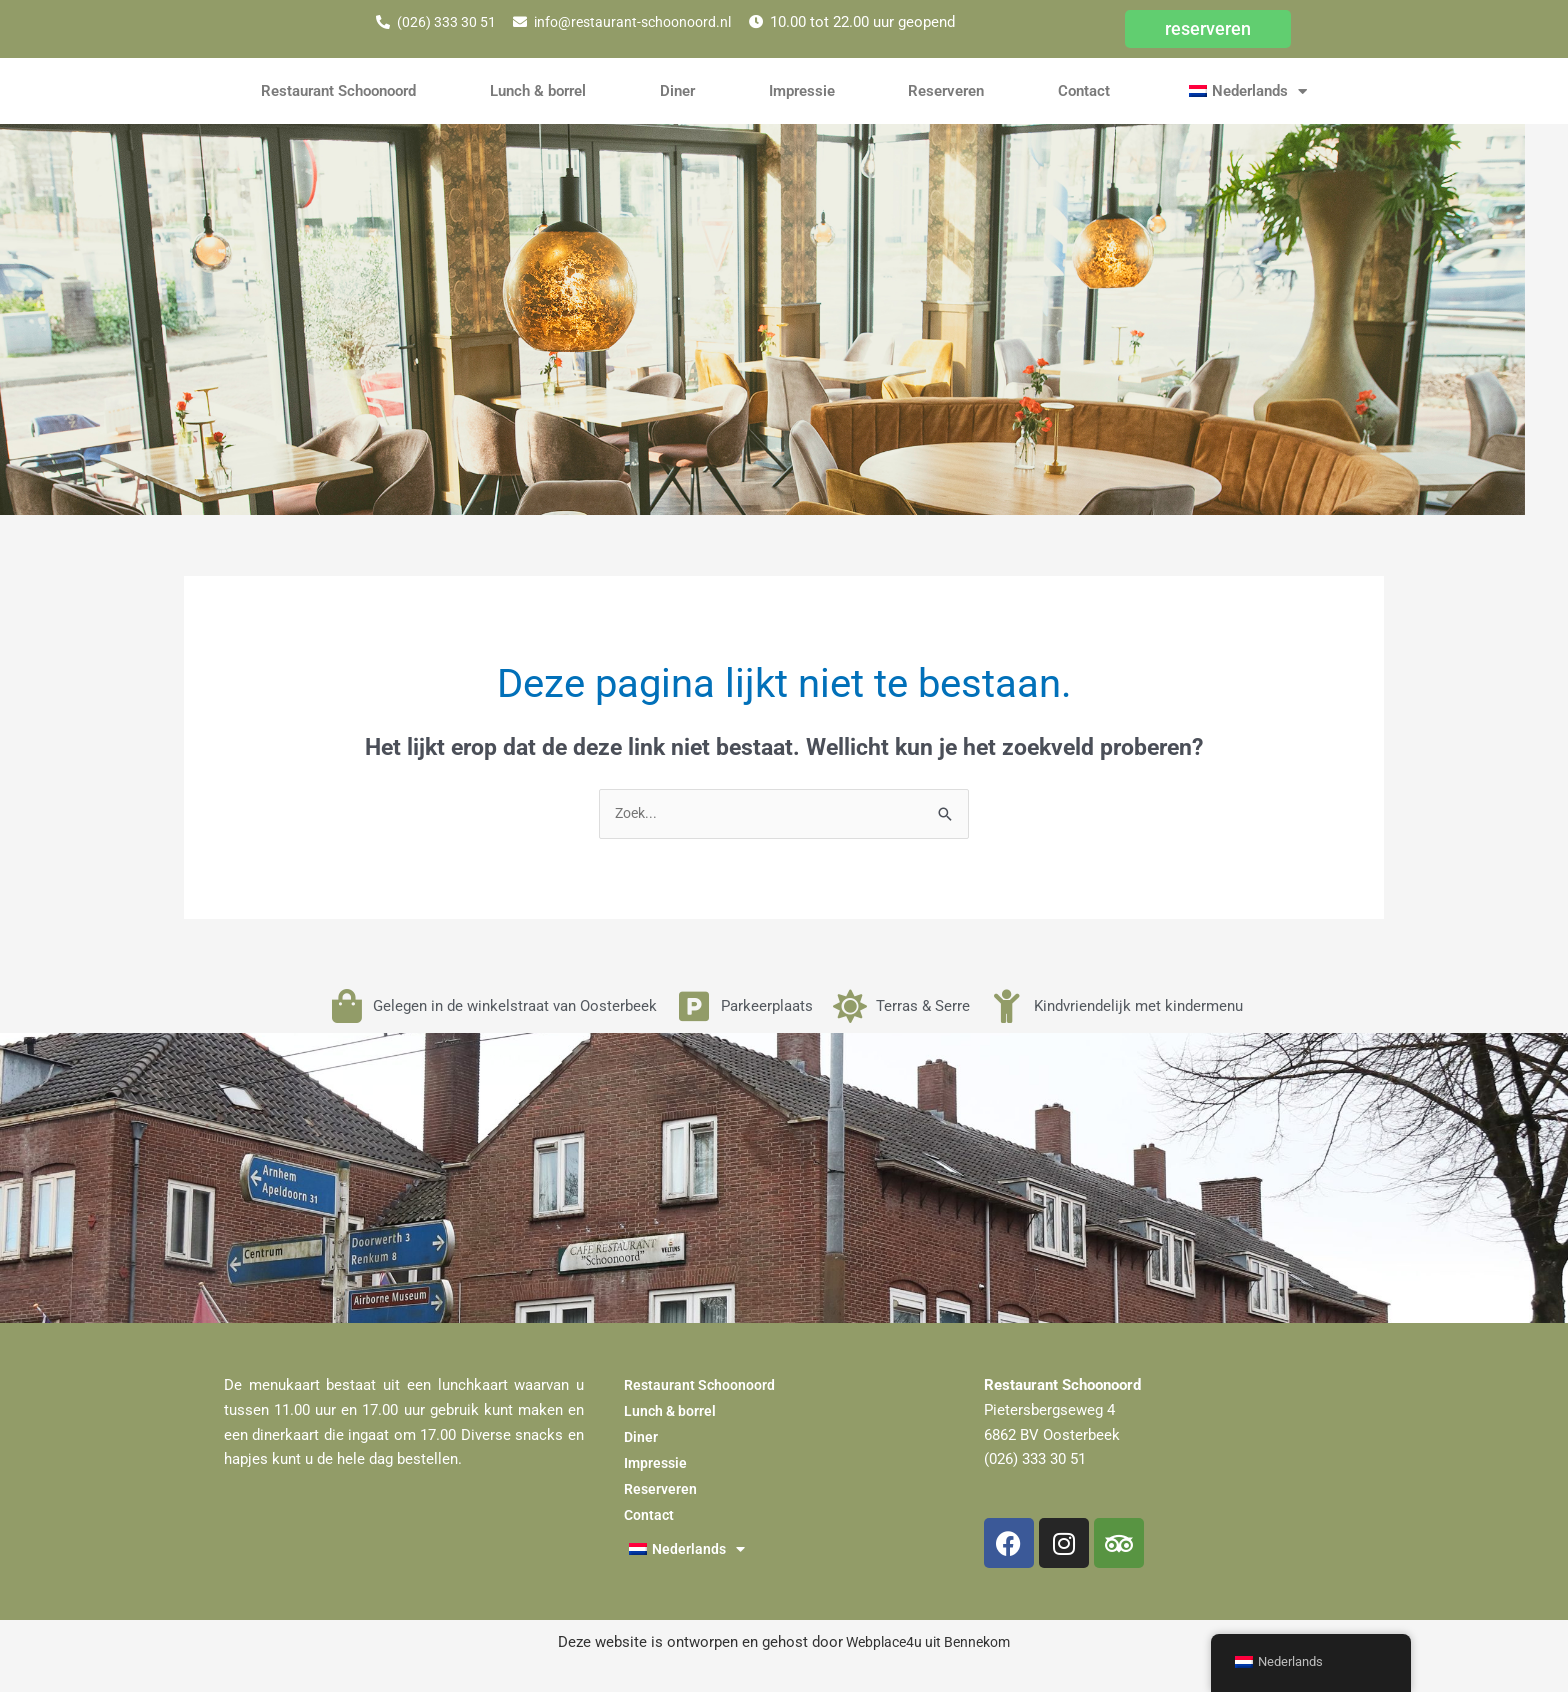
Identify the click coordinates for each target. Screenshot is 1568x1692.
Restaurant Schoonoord (338, 91)
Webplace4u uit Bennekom (926, 1643)
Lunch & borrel (538, 91)
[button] (1245, 91)
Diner (677, 91)
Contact (1084, 91)
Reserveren (946, 91)
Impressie (802, 91)
